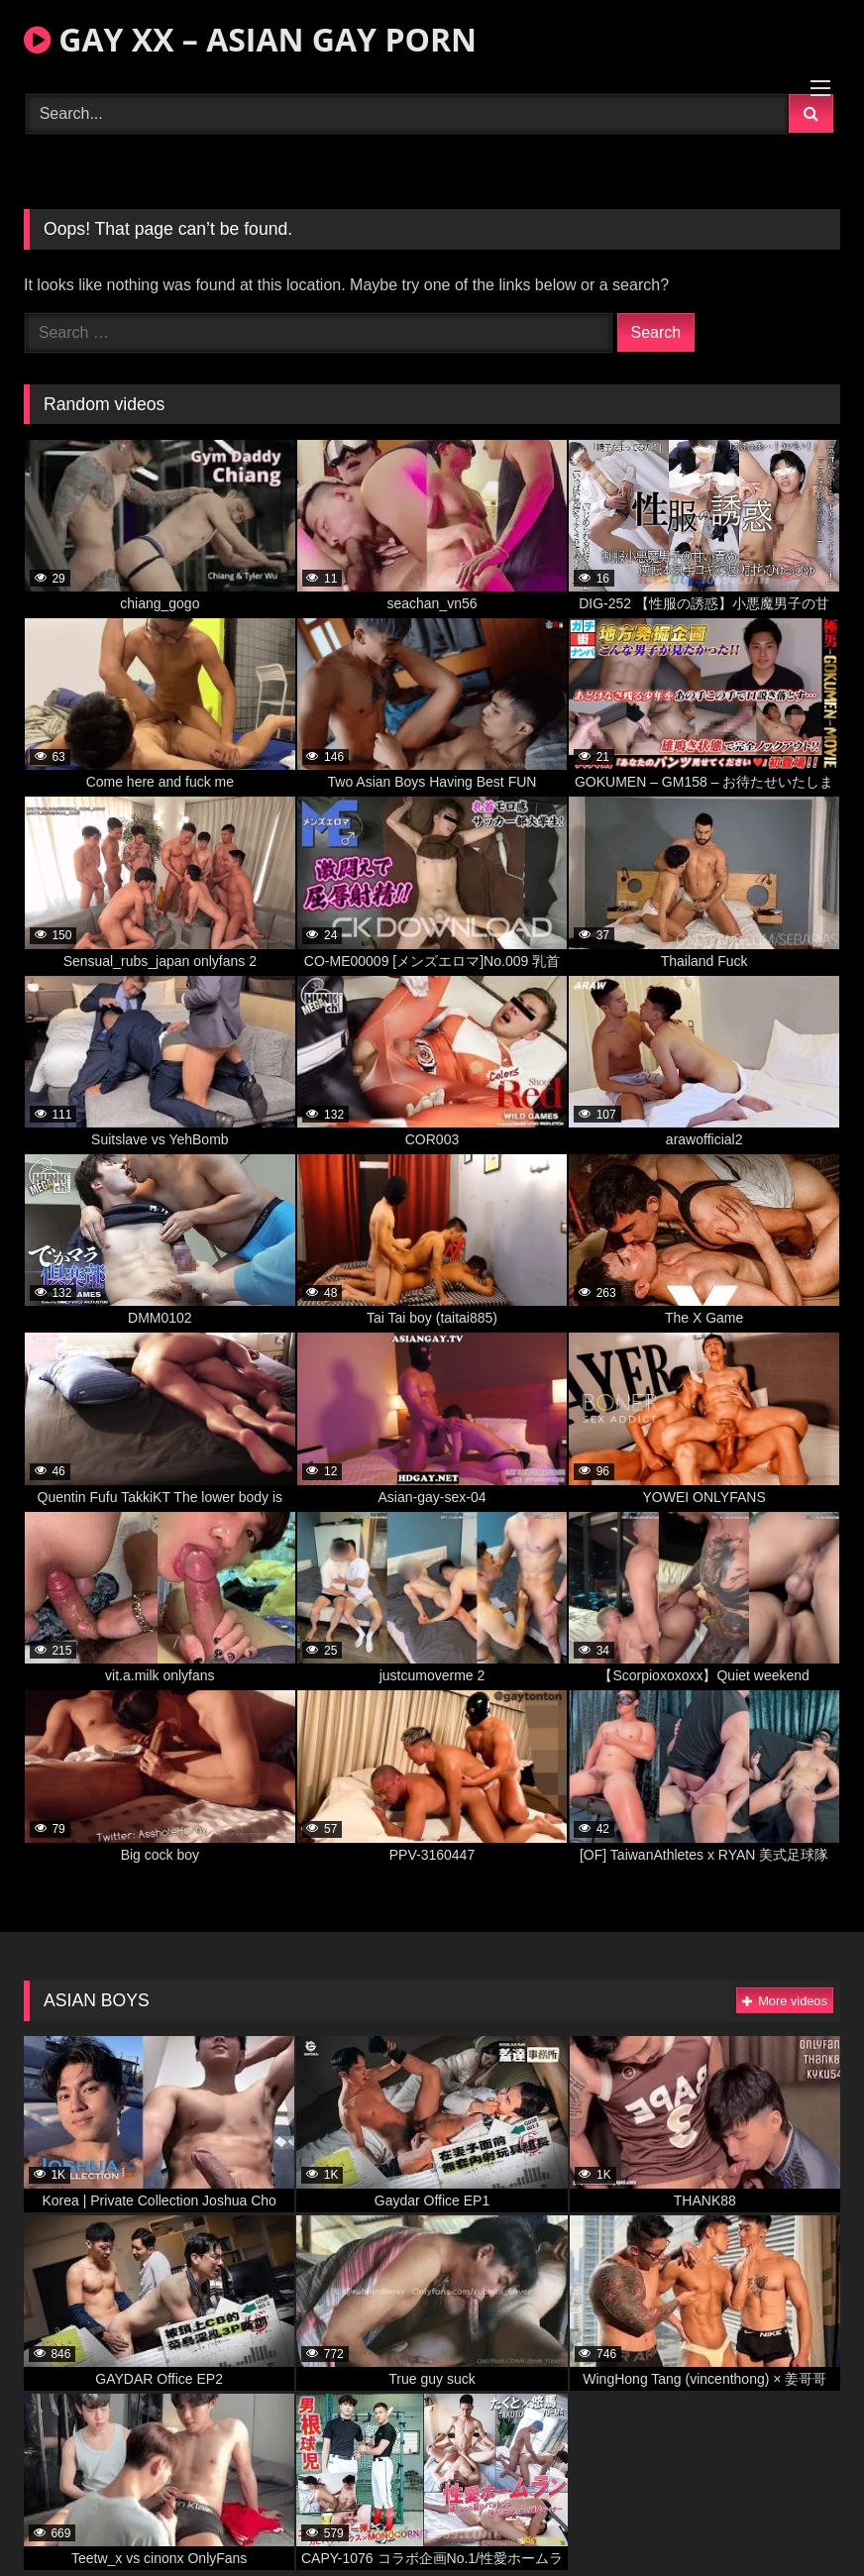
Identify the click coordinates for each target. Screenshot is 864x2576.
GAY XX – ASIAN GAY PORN (250, 39)
